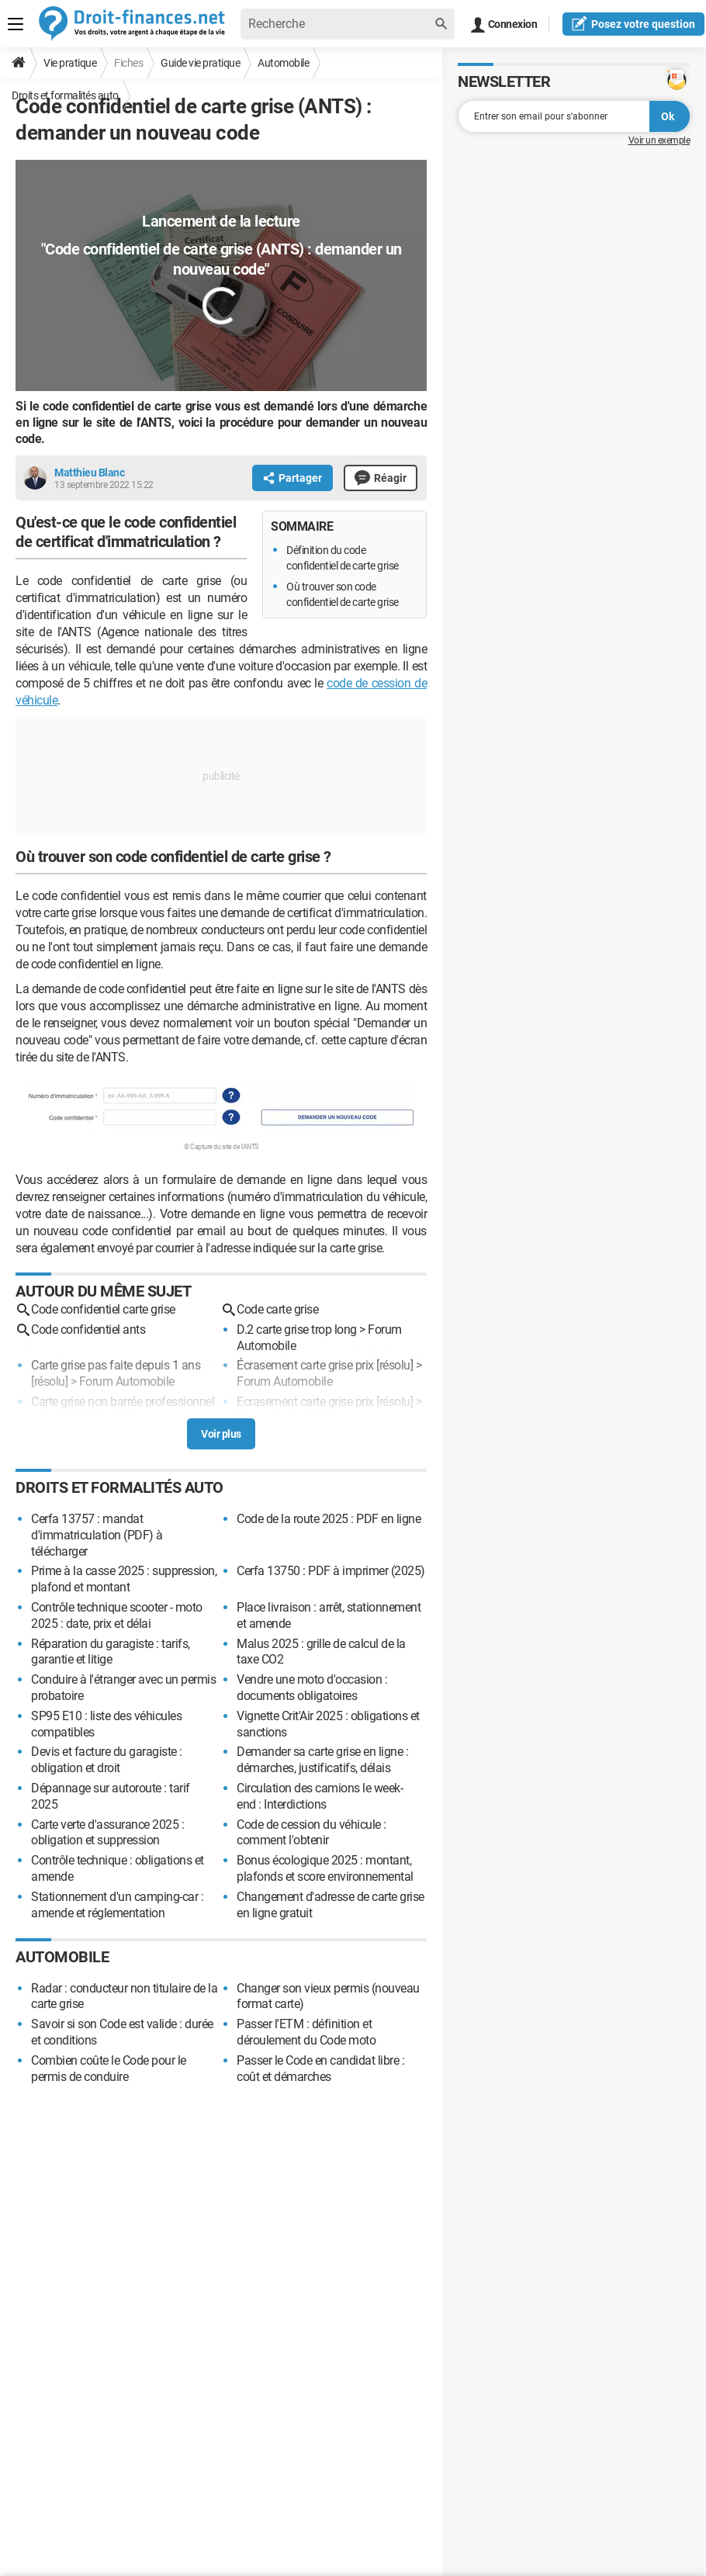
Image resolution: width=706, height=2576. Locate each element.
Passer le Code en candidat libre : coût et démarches (320, 2068)
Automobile (283, 63)
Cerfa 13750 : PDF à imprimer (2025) (331, 1570)
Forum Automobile (127, 1381)
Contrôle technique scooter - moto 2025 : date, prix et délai (116, 1615)
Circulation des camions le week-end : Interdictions (320, 1796)
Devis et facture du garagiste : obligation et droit (106, 1759)
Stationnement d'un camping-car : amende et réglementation (117, 1904)
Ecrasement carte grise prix (305, 1401)
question (633, 23)
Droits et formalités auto (65, 95)
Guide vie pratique (200, 63)
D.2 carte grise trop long (297, 1329)
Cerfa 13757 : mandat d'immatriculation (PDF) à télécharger (97, 1535)
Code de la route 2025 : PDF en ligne (328, 1518)
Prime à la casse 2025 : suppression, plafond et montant (123, 1578)
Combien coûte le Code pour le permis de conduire (108, 2068)
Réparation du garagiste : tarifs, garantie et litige (110, 1651)
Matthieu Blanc (89, 472)
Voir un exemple (659, 140)
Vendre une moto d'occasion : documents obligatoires (312, 1687)
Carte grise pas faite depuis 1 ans (115, 1365)
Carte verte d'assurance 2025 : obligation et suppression (107, 1832)
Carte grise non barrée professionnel (122, 1401)
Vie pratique (69, 63)
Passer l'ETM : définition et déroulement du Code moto (306, 2032)
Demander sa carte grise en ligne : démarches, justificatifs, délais (322, 1759)
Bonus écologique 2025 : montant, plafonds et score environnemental (325, 1868)
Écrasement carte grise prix (305, 1365)
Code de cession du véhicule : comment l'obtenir (311, 1832)
